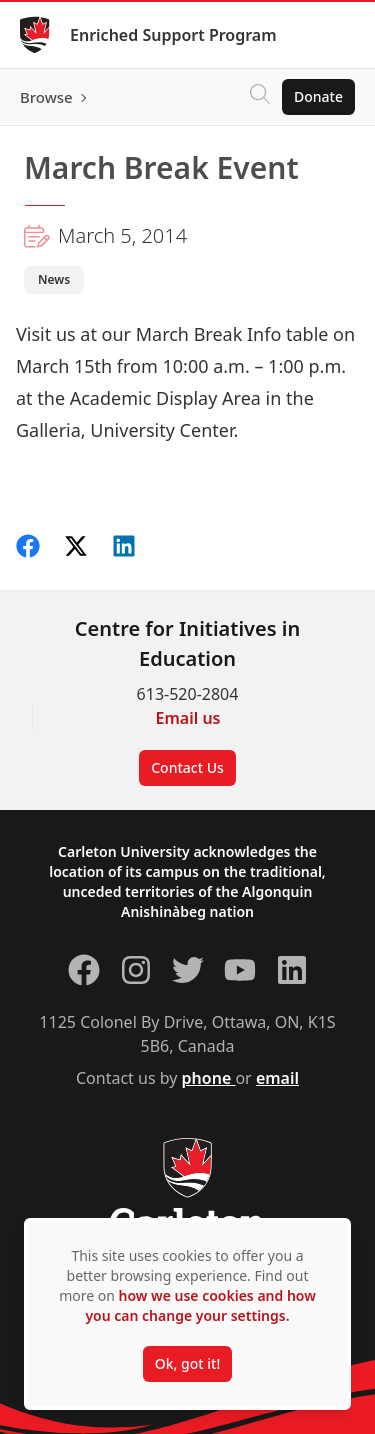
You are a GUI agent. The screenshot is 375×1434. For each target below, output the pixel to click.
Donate (318, 96)
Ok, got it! (187, 1363)
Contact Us (187, 767)
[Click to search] (260, 97)
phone (209, 1078)
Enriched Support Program (173, 35)
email (277, 1078)
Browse (46, 97)
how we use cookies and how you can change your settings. (200, 1305)
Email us (188, 718)
